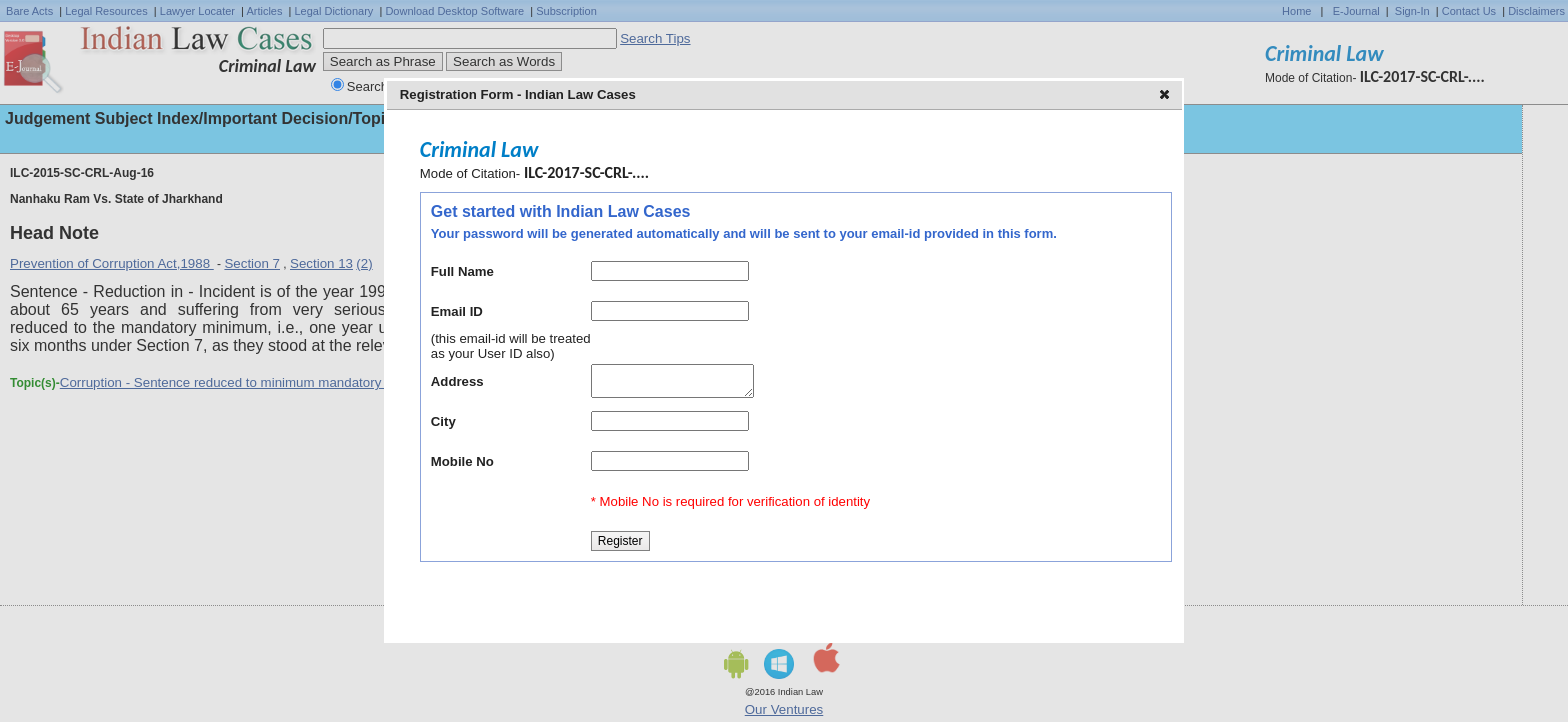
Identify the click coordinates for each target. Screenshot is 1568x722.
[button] (1166, 96)
